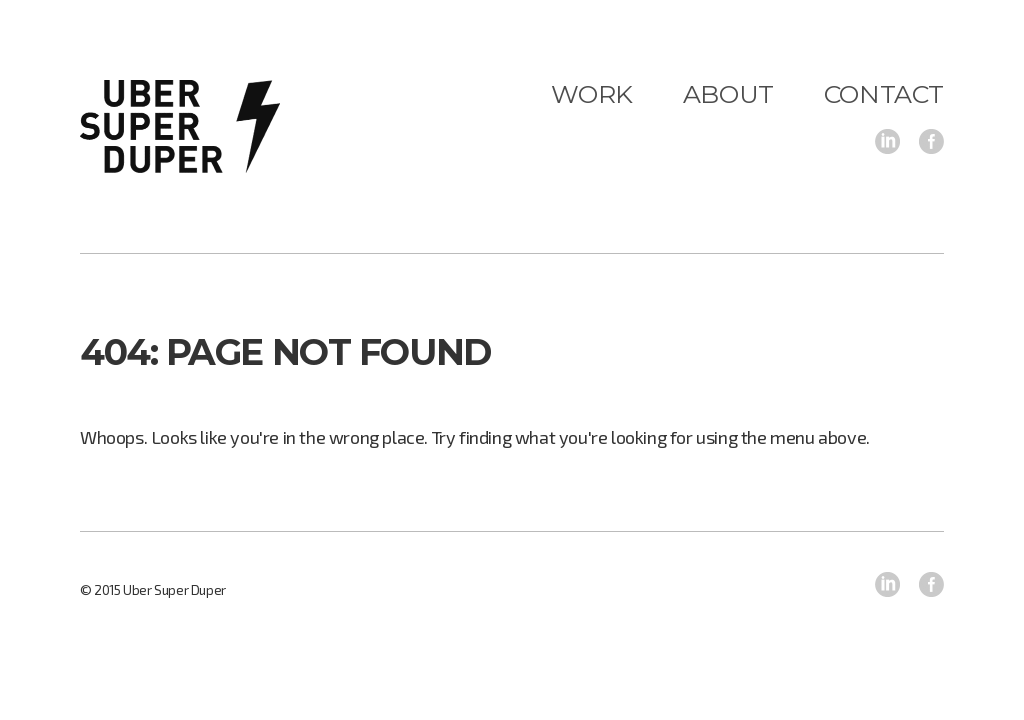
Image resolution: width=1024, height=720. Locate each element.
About (728, 94)
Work (591, 94)
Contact (884, 94)
